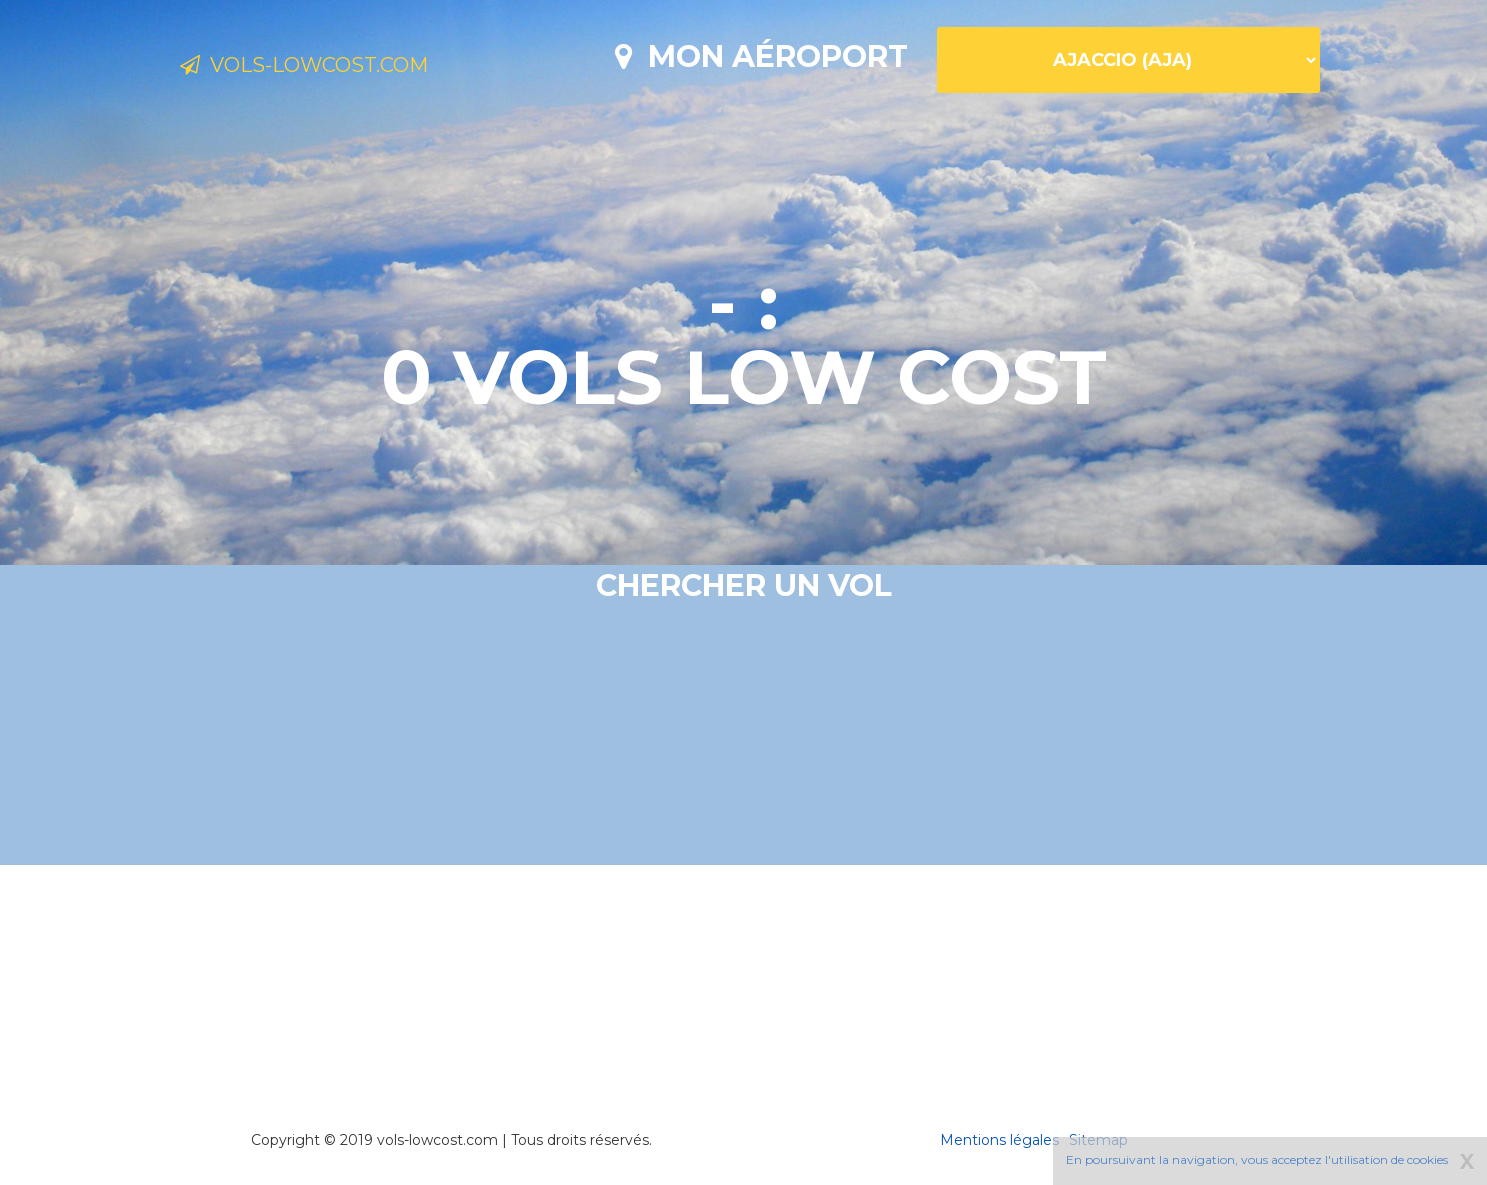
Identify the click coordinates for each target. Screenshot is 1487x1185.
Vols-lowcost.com (341, 68)
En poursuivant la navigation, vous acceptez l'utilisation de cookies (1257, 1159)
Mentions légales (999, 1140)
